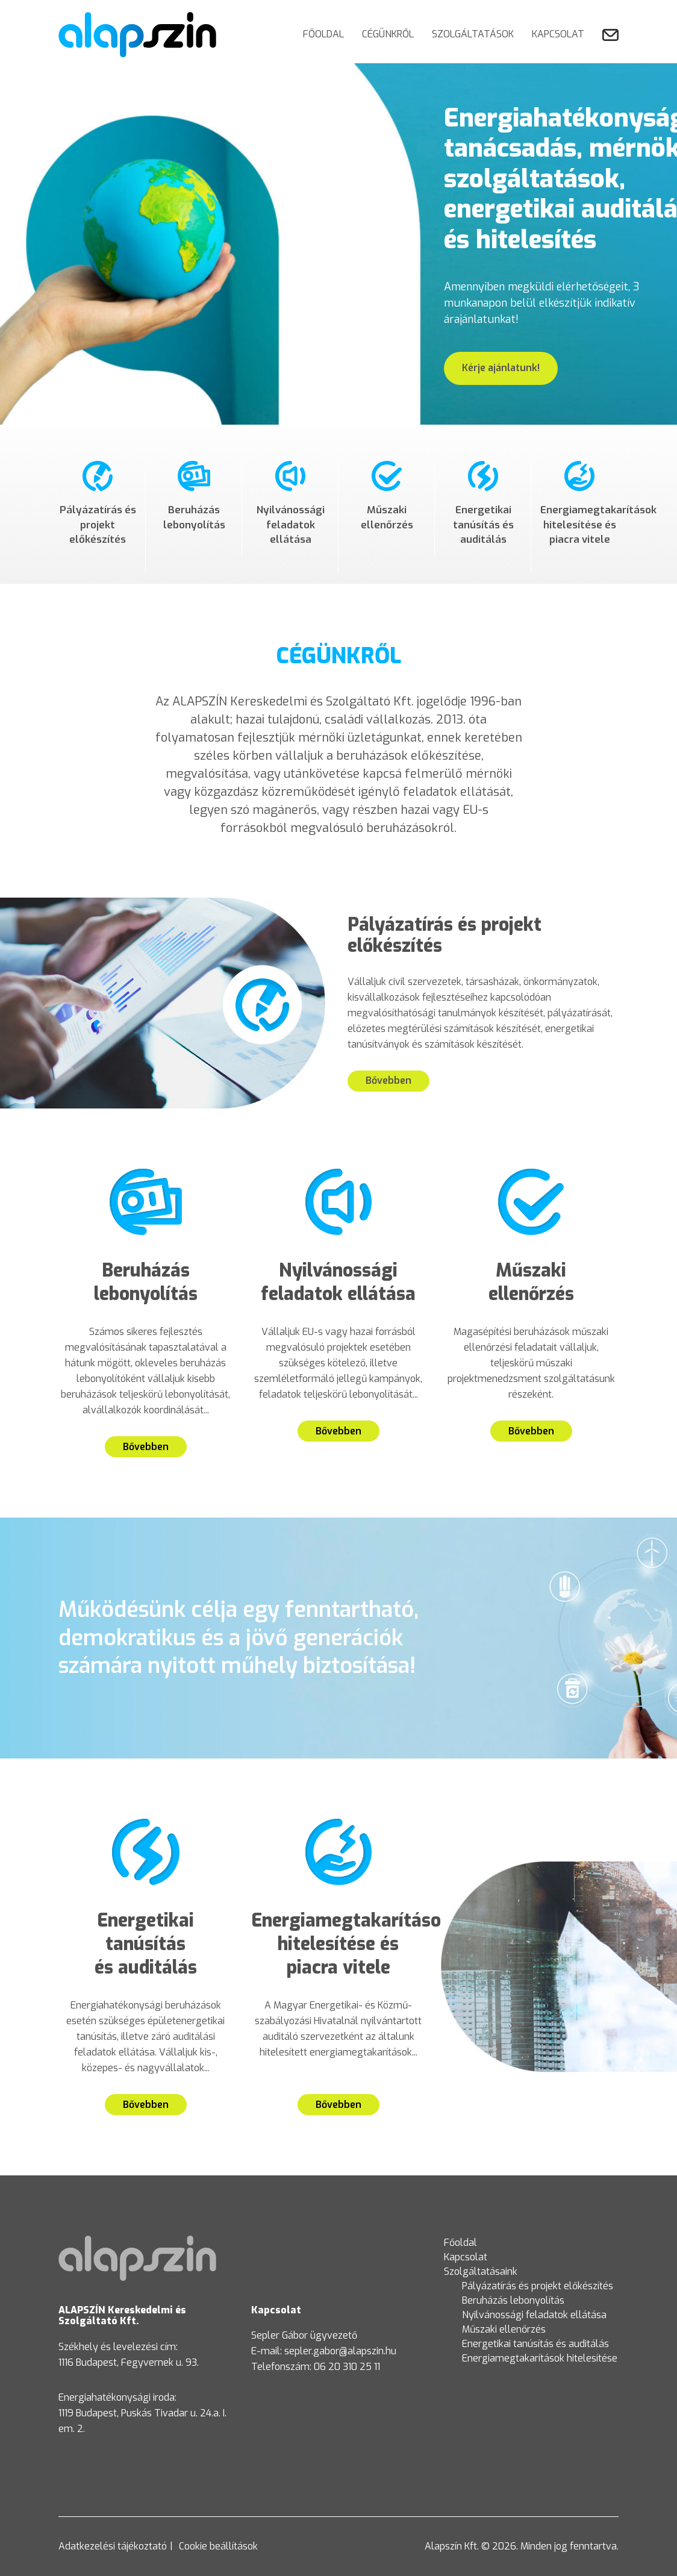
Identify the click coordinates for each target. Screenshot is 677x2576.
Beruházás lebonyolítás (513, 2300)
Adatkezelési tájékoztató (112, 2546)
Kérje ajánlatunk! (501, 367)
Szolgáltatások (473, 34)
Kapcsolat (558, 34)
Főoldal (323, 34)
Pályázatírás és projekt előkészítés (537, 2286)
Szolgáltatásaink (480, 2271)
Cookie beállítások (218, 2546)
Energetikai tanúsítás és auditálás (535, 2343)
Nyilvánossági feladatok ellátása (534, 2315)
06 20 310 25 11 (347, 2366)
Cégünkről (388, 34)
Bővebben (388, 1080)
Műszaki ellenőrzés (504, 2329)
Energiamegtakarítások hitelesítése (539, 2358)
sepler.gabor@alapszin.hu (340, 2351)
